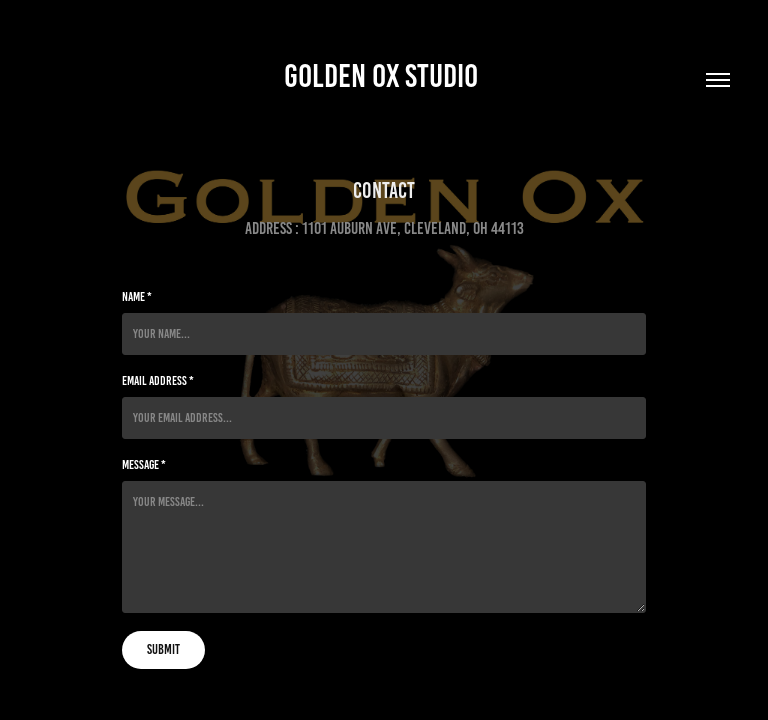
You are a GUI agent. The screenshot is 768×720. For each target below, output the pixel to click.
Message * (144, 465)
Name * (137, 297)
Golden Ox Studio (384, 76)
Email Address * (158, 381)
